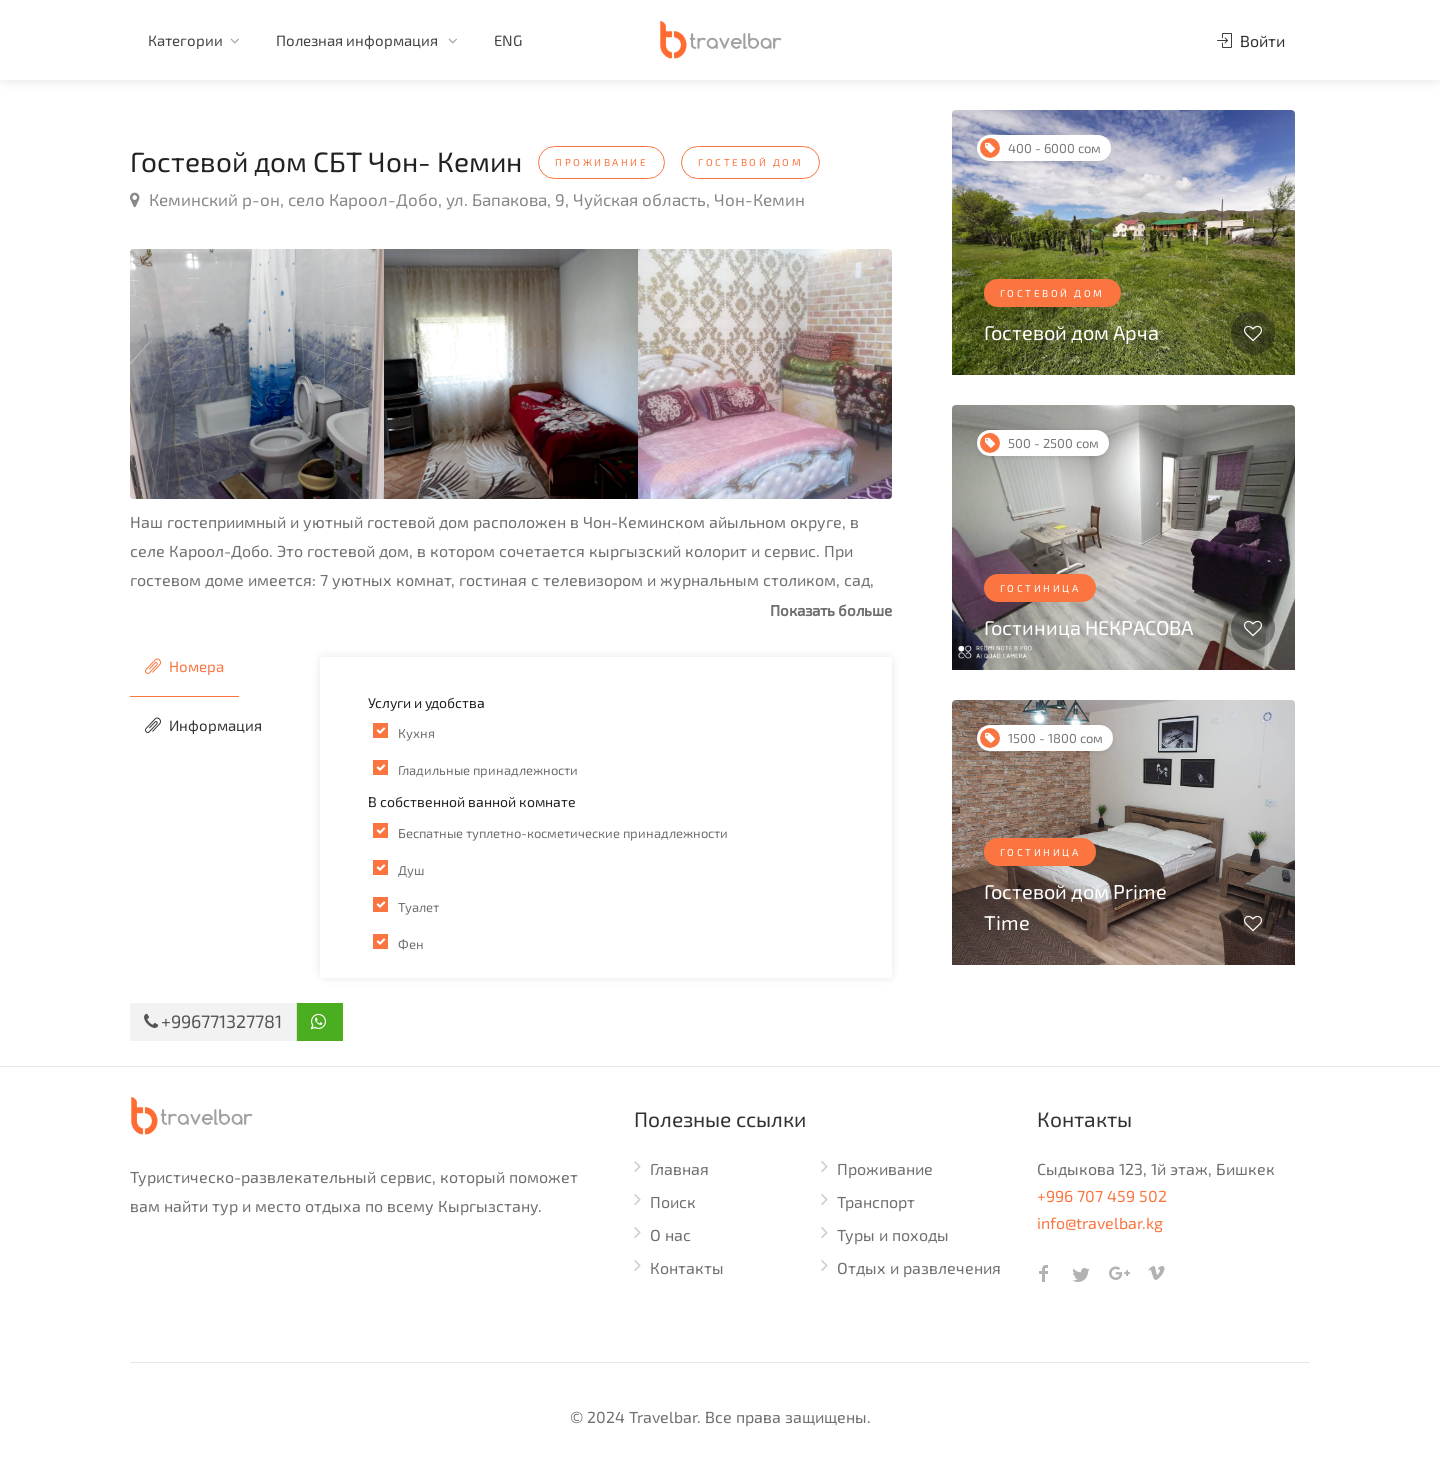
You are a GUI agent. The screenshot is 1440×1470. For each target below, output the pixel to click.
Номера (184, 666)
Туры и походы (893, 1234)
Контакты (687, 1267)
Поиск (673, 1201)
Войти (1251, 40)
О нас (670, 1234)
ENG (508, 40)
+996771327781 (213, 1021)
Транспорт (876, 1201)
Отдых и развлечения (919, 1267)
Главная (679, 1168)
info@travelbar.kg (1100, 1222)
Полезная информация (358, 40)
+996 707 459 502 (1102, 1195)
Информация (203, 725)
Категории (185, 40)
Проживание (885, 1168)
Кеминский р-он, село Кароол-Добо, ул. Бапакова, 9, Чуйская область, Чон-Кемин (467, 199)
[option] (257, 374)
